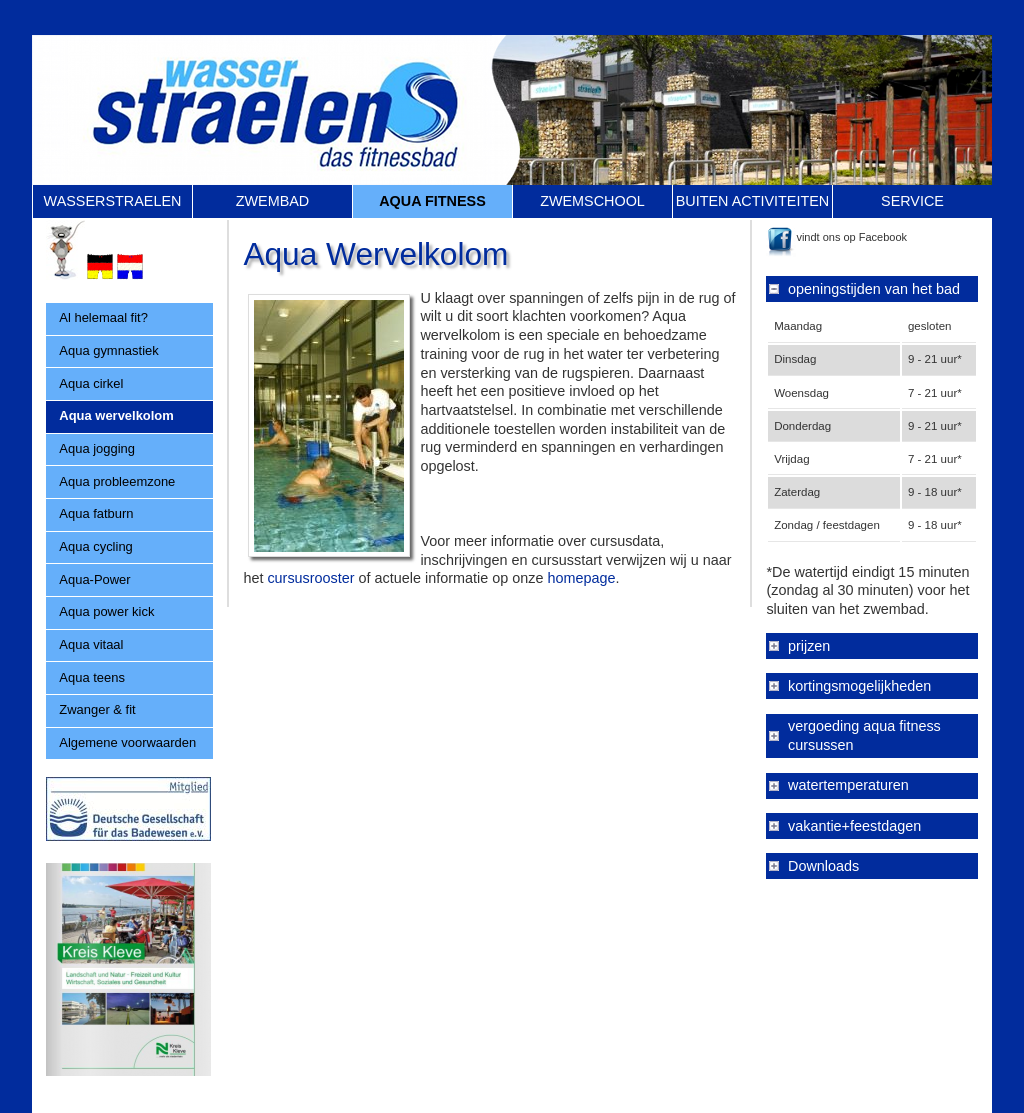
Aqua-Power (94, 579)
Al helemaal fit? (103, 317)
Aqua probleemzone (117, 481)
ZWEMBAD (273, 201)
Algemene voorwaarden (127, 742)
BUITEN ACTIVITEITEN (753, 201)
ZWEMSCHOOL (592, 201)
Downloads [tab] (823, 866)
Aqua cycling (95, 546)
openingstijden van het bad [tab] (874, 289)
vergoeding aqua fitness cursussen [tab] (864, 735)
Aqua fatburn (96, 513)
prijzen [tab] (809, 646)
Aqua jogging (97, 448)
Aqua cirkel (91, 383)
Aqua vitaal (91, 644)
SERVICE (912, 201)
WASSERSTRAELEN (113, 201)
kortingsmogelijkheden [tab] (859, 686)
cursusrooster (310, 578)
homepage (581, 578)
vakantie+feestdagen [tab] (854, 826)
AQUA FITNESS (432, 201)
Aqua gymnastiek (108, 350)
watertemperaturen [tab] (848, 785)
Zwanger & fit (97, 709)
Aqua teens (92, 677)
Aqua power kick (106, 611)
